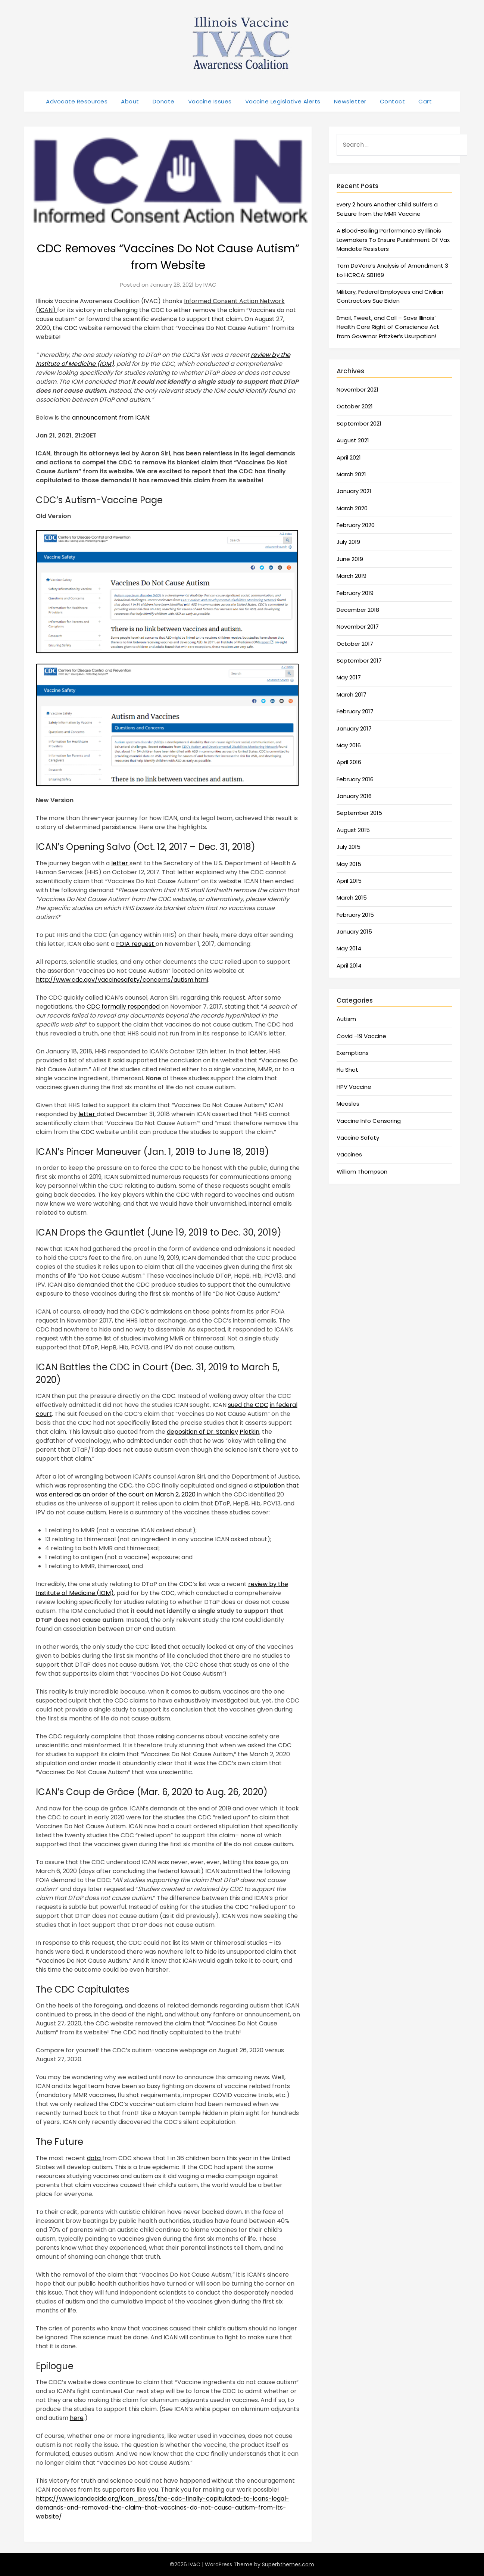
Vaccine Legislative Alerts (283, 101)
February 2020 (356, 525)
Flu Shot (347, 1070)
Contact (392, 101)
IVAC (209, 285)
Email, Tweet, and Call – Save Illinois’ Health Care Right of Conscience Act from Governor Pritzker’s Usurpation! (388, 327)
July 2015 (348, 847)
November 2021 (357, 389)
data (94, 2158)
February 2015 (355, 915)
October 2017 (355, 644)
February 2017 (355, 711)
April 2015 (349, 881)
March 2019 (351, 576)
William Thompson (362, 1171)
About (130, 101)
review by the (268, 1584)
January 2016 (354, 796)
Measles (348, 1104)
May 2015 (349, 864)
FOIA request (136, 944)
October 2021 (355, 406)
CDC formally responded (124, 1006)
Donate (164, 101)
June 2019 (350, 559)
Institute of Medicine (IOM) (75, 1593)
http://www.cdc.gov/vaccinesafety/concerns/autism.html (122, 979)
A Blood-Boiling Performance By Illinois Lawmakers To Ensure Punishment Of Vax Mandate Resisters (393, 240)
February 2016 (355, 779)
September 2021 (359, 423)
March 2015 (352, 897)
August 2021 (353, 440)
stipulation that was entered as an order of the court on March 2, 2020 (167, 1490)
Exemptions (353, 1053)
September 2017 (359, 660)
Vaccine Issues (210, 101)
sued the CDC (248, 1405)
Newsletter (350, 101)
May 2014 (349, 948)
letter (120, 863)
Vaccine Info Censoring (369, 1121)
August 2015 (353, 830)
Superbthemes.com (288, 2564)
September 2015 (359, 813)
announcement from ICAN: (110, 417)
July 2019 (348, 542)
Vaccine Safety (358, 1137)
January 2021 (354, 491)
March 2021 (351, 474)
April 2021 (349, 457)
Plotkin (249, 1431)
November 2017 (358, 626)
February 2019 (355, 593)
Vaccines (349, 1154)
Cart (425, 101)
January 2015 (354, 931)
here (77, 2418)
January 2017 (354, 728)
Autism (346, 1019)
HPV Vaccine (354, 1087)
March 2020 (352, 508)
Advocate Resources (76, 101)
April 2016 (349, 762)
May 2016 (349, 745)
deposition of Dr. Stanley (202, 1431)
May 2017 (349, 677)
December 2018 (358, 610)
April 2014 (349, 965)
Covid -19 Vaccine (361, 1036)
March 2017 (351, 694)
